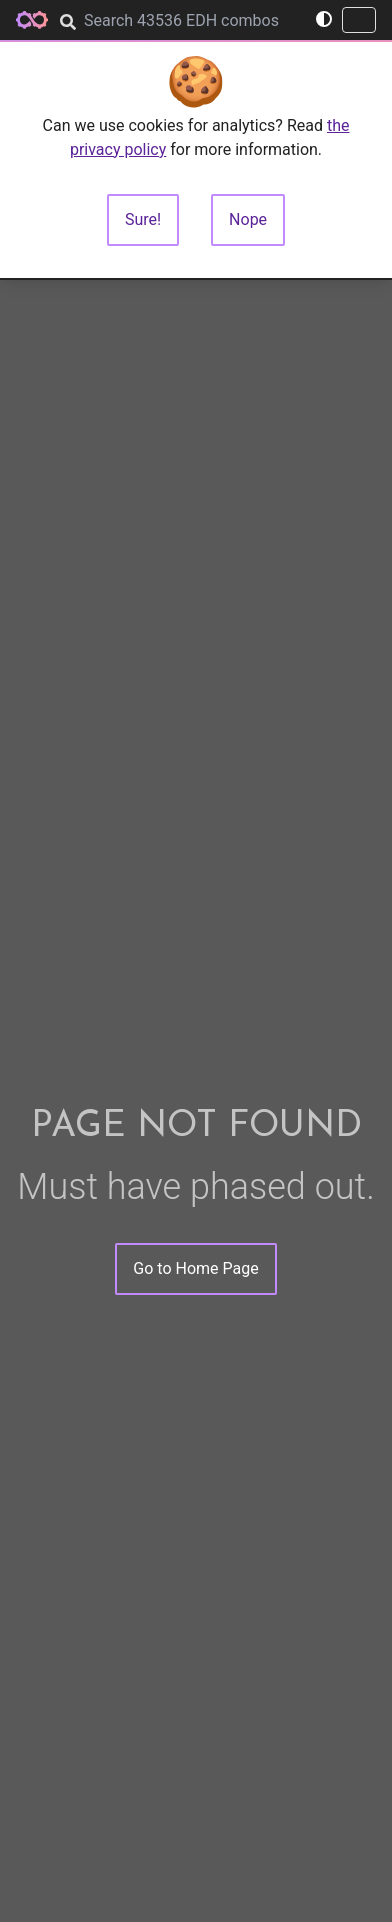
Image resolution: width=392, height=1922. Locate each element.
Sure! (143, 219)
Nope (248, 219)
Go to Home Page (195, 1268)
